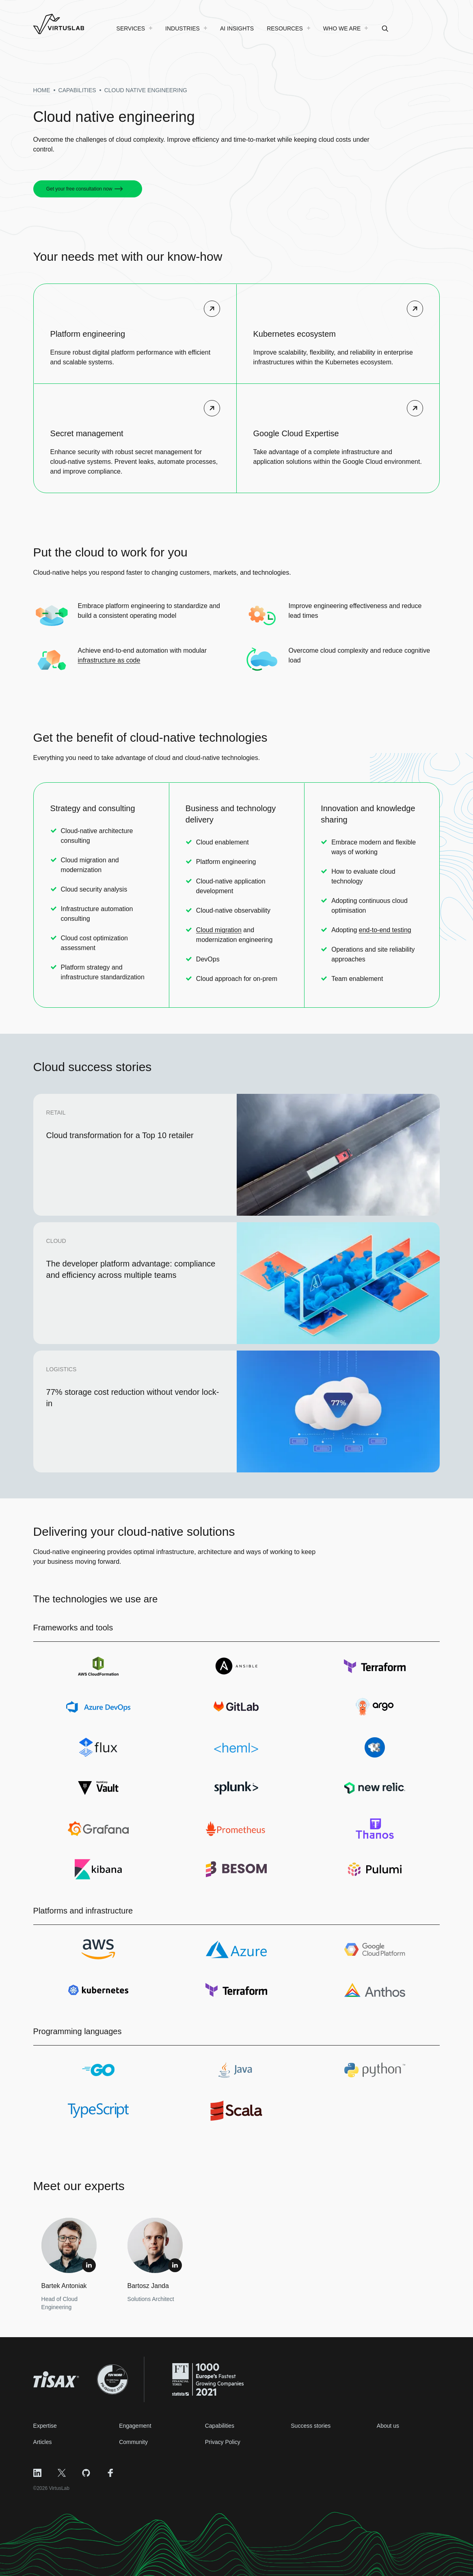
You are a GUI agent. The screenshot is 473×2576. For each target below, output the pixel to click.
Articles (42, 2442)
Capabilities (219, 2425)
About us (388, 2425)
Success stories (310, 2425)
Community (133, 2442)
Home (41, 90)
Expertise (45, 2425)
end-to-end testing (385, 929)
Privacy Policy (222, 2442)
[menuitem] (134, 28)
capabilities (77, 90)
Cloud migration (219, 929)
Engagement (135, 2425)
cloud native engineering (145, 90)
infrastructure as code (109, 660)
